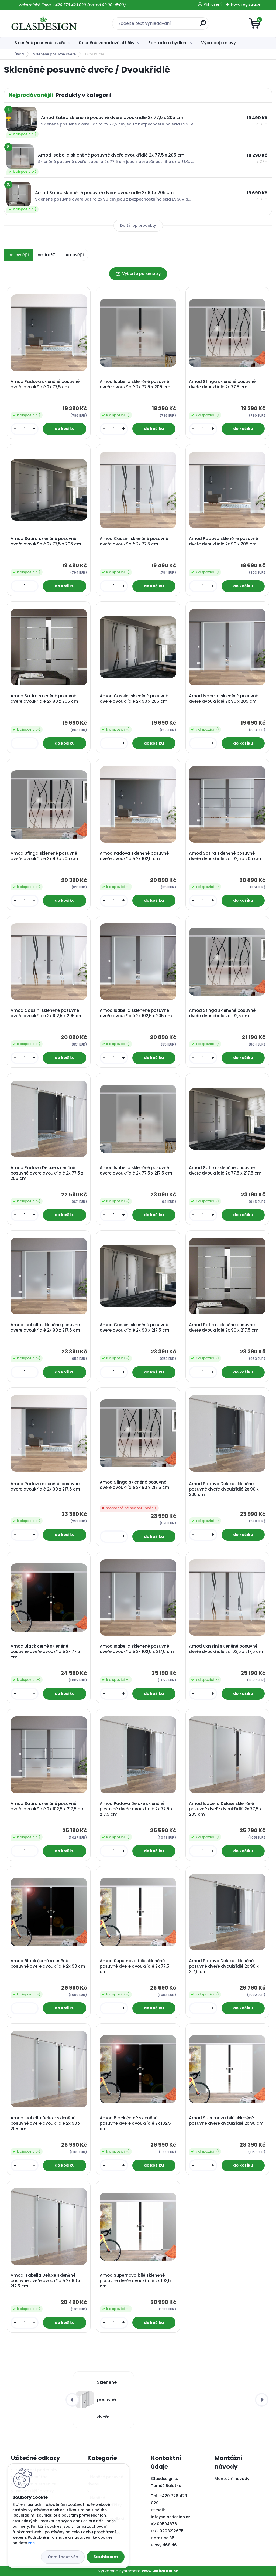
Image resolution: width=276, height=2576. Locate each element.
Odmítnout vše (63, 2557)
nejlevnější (19, 254)
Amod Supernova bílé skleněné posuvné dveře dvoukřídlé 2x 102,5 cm (135, 2281)
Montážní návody (232, 2478)
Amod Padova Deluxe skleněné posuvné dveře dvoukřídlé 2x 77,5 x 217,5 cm (136, 1809)
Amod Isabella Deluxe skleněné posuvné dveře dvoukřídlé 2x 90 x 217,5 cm (45, 2281)
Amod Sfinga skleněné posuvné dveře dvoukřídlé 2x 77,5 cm (222, 384)
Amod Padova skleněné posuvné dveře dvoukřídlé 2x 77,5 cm (45, 384)
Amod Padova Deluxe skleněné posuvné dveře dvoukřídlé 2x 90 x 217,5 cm (224, 1966)
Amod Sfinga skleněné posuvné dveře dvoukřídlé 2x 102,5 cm (222, 1013)
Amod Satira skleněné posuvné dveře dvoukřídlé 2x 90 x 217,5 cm (223, 1327)
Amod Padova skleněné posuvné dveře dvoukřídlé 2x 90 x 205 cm (223, 541)
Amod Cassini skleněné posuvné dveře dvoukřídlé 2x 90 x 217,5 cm (134, 1327)
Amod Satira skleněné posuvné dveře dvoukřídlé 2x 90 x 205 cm (44, 698)
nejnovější (74, 254)
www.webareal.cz (160, 2571)
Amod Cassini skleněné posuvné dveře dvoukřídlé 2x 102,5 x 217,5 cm (226, 1649)
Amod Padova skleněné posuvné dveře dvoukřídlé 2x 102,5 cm (134, 856)
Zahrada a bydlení (168, 43)
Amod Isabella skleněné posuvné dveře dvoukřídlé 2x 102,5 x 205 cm (136, 1013)
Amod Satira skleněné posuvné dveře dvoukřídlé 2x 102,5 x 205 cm (225, 856)
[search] (203, 25)
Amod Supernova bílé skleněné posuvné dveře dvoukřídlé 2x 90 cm (226, 2120)
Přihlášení (213, 4)
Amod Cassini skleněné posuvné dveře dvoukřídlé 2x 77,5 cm (134, 541)
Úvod (19, 54)
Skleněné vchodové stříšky (106, 43)
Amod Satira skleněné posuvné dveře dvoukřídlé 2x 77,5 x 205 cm (46, 541)
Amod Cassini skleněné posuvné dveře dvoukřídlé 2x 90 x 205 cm (134, 698)
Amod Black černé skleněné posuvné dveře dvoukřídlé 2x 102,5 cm (135, 2123)
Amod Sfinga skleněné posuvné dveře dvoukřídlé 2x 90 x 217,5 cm (134, 1484)
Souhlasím (105, 2557)
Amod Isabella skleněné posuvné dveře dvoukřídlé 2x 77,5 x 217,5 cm (136, 1170)
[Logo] (44, 23)
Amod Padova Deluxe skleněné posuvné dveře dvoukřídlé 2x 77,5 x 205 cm (47, 1173)
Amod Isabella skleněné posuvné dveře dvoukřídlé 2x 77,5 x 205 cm (135, 384)
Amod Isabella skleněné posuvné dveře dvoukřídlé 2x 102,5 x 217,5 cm (137, 1649)
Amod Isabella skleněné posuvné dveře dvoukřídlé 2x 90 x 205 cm (223, 698)
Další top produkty (138, 225)
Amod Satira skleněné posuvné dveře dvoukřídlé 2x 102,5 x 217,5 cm (48, 1806)
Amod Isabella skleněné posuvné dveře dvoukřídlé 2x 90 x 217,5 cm (45, 1327)
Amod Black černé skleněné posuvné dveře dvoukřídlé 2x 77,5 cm (45, 1652)
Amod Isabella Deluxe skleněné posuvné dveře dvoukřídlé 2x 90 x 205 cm (45, 2123)
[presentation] (72, 2400)
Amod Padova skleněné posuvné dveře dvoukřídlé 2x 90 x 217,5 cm (45, 1486)
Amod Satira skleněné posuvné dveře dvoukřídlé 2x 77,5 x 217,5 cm (225, 1170)
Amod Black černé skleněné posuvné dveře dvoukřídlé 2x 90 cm (48, 1963)
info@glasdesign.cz (170, 2517)
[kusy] (25, 429)
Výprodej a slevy (218, 43)
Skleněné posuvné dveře (40, 43)
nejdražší (47, 254)
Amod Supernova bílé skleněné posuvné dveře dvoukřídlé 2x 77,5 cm (134, 1966)
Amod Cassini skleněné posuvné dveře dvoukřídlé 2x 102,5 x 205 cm (47, 1013)
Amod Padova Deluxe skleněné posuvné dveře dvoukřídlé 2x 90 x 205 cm (224, 1489)
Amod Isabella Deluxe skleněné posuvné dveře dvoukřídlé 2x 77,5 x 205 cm (225, 1809)
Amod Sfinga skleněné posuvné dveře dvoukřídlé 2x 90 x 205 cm (44, 856)
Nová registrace (246, 4)
